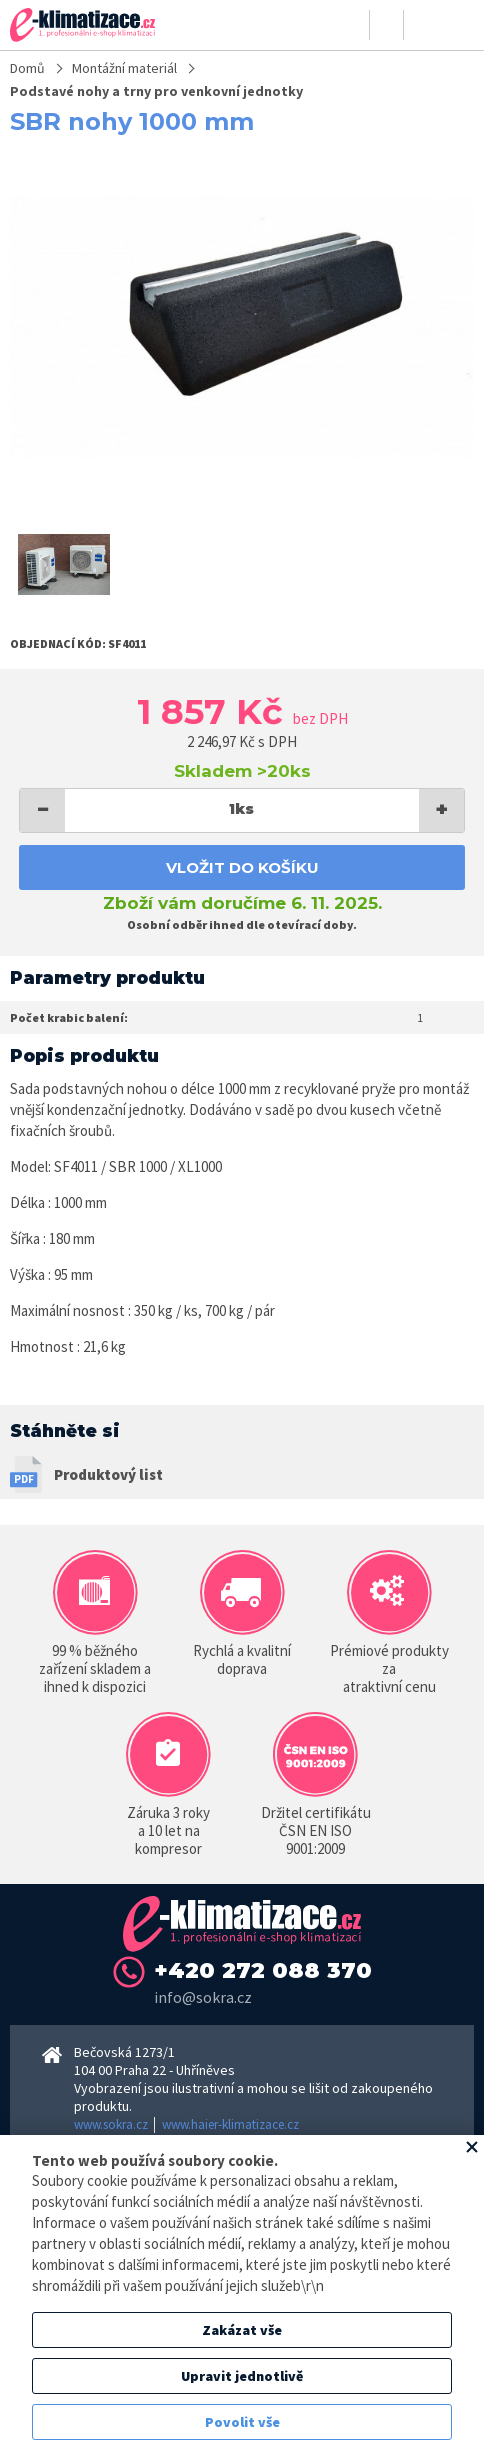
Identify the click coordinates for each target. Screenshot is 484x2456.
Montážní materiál (124, 68)
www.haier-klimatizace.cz (230, 2124)
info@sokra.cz (203, 1997)
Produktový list (108, 1474)
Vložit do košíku (242, 867)
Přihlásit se (353, 25)
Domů (27, 68)
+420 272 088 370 (263, 1970)
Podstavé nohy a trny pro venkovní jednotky (156, 91)
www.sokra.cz (111, 2124)
